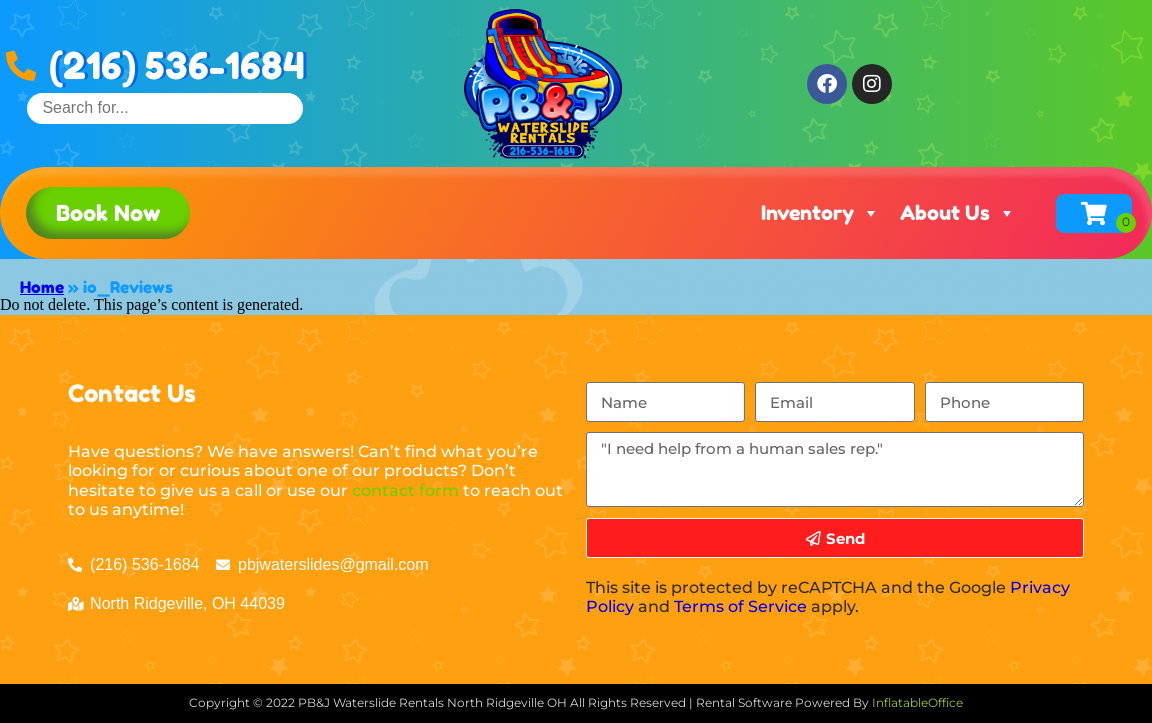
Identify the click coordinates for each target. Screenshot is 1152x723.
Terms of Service (740, 606)
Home (42, 287)
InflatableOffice (917, 702)
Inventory (820, 213)
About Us (958, 213)
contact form (405, 490)
